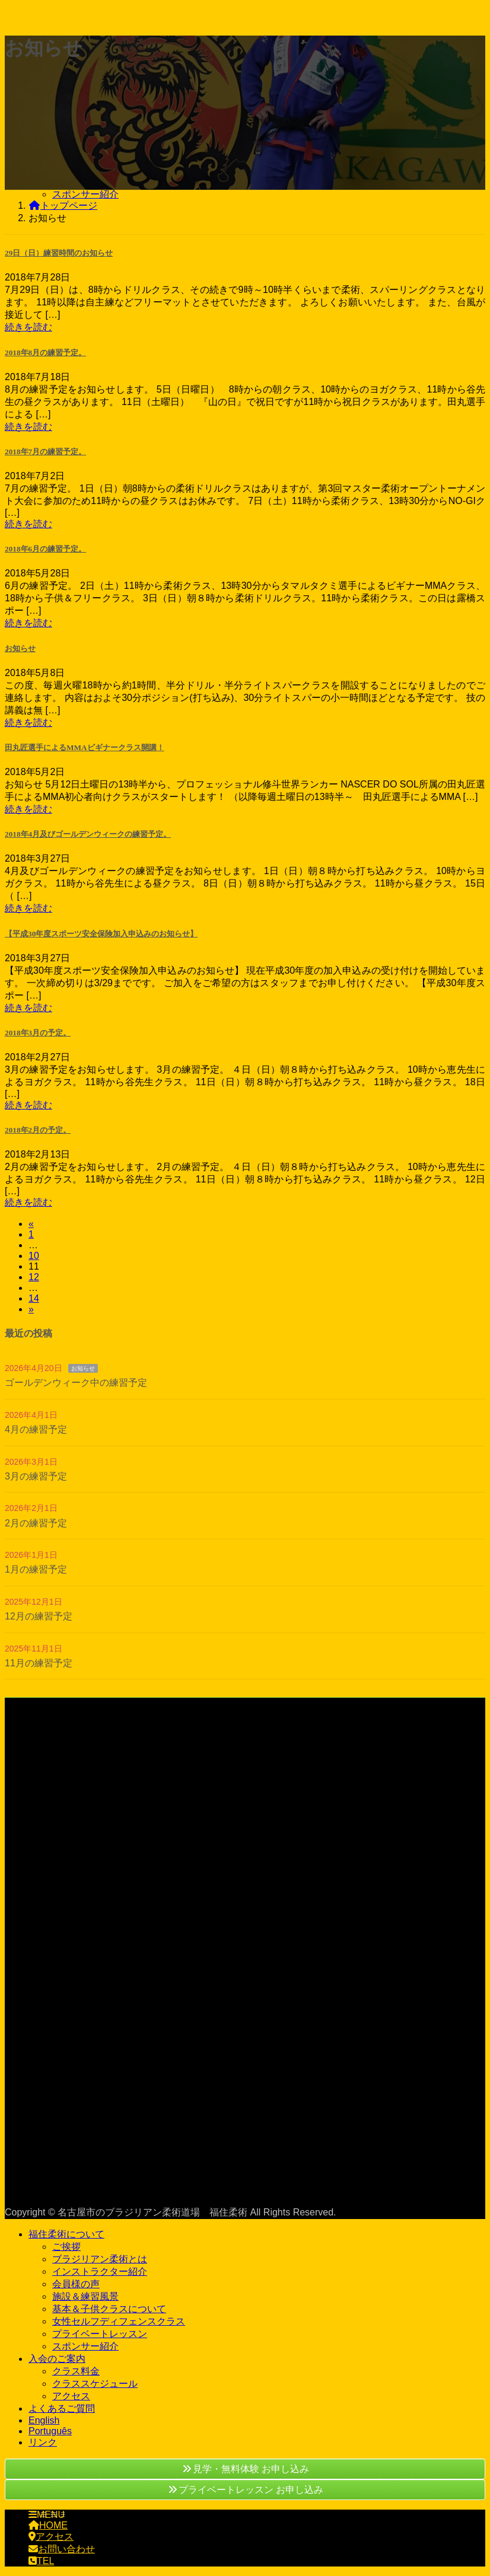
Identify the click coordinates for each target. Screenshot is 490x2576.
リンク (42, 2442)
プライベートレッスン (99, 2334)
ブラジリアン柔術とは (99, 2259)
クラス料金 (76, 2371)
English (43, 2420)
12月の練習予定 (38, 1616)
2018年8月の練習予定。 (45, 352)
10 (33, 1256)
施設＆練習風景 (85, 2296)
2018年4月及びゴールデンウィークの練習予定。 (88, 834)
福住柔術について (66, 2234)
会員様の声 (76, 2284)
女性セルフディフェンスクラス (118, 2321)
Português (50, 2431)
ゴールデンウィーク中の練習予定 (76, 1383)
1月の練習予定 (36, 1569)
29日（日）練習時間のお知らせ (59, 252)
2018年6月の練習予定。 (45, 548)
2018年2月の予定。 (38, 1130)
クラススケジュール (95, 2384)
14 (33, 1298)
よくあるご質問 (61, 2408)
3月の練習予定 (36, 1476)
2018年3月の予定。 (38, 1032)
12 (33, 1277)
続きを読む (28, 327)
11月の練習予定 (38, 1663)
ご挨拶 (66, 2247)
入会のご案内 (56, 2359)
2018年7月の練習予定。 (45, 451)
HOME (48, 2525)
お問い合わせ (61, 2549)
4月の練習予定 (36, 1429)
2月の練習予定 (36, 1523)
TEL (41, 2561)
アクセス (71, 2396)
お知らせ (20, 648)
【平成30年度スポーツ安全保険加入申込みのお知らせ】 (101, 933)
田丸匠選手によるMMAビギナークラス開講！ (84, 747)
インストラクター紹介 (99, 2271)
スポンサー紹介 (85, 194)
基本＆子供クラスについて (109, 2309)
